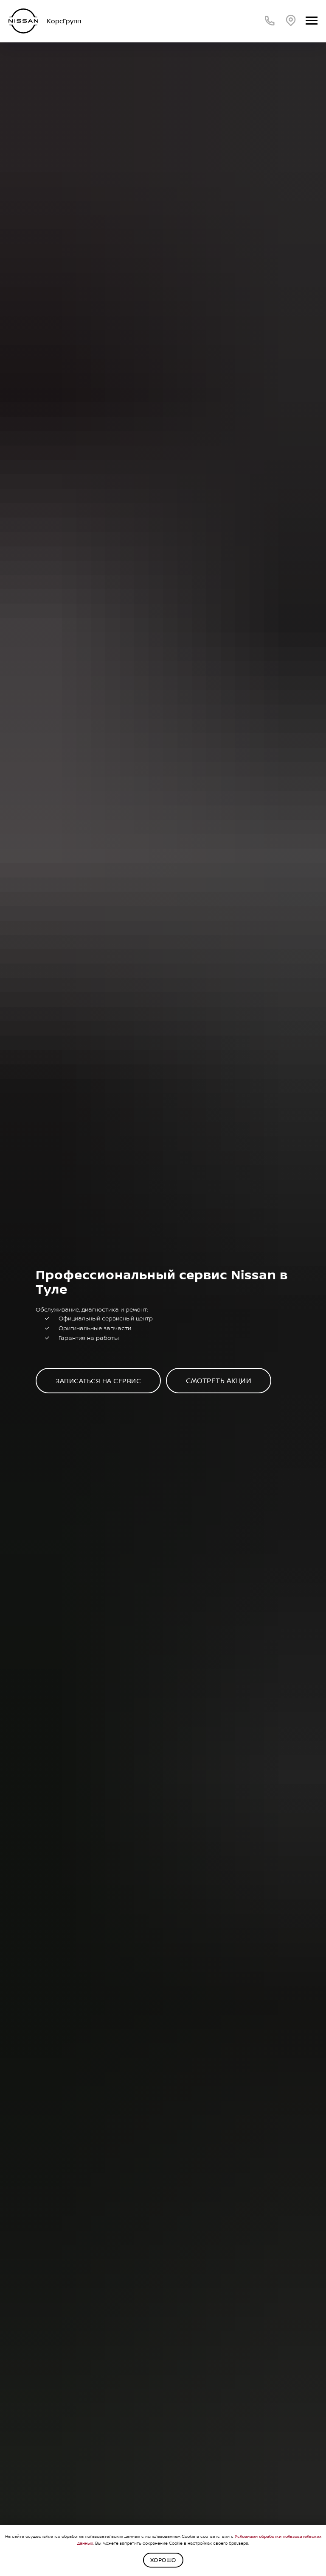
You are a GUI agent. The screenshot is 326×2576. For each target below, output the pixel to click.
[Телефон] (269, 21)
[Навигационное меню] (312, 21)
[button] (98, 1380)
